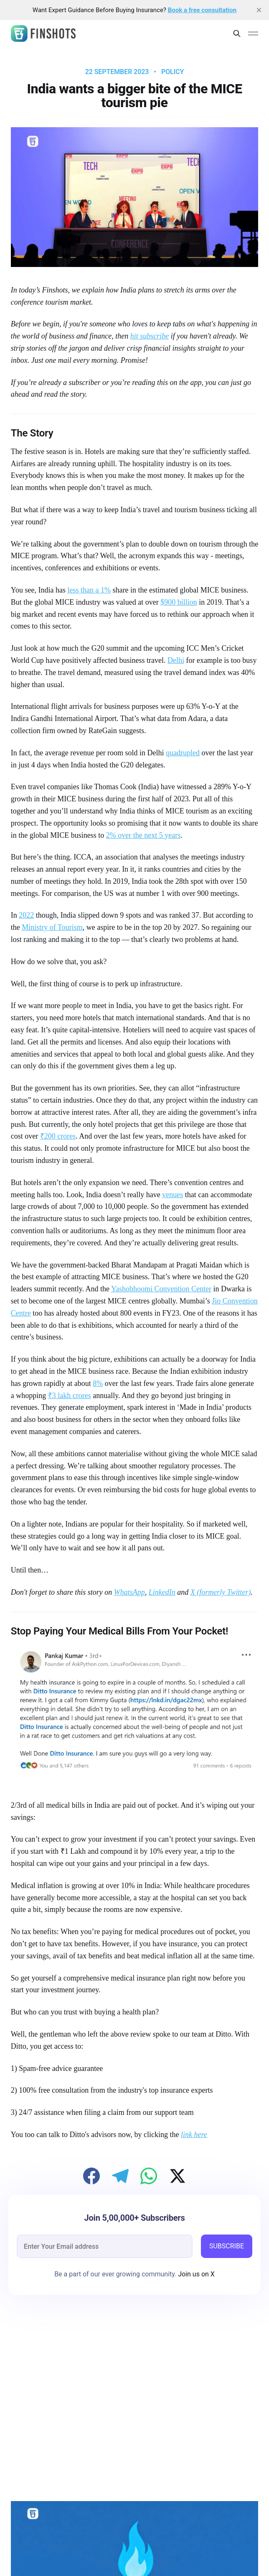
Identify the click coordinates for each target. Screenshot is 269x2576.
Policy (172, 72)
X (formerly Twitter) (220, 1592)
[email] (105, 2246)
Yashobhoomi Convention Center (161, 1289)
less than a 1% (88, 590)
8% (98, 1383)
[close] (259, 10)
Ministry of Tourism (52, 927)
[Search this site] (237, 33)
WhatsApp (129, 1592)
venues (172, 1195)
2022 (26, 915)
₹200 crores (58, 1136)
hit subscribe (149, 336)
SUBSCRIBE (226, 2246)
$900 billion (178, 602)
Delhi (175, 660)
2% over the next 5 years (143, 835)
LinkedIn (162, 1592)
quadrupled (183, 753)
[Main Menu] (253, 33)
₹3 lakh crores (69, 1395)
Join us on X (195, 2274)
